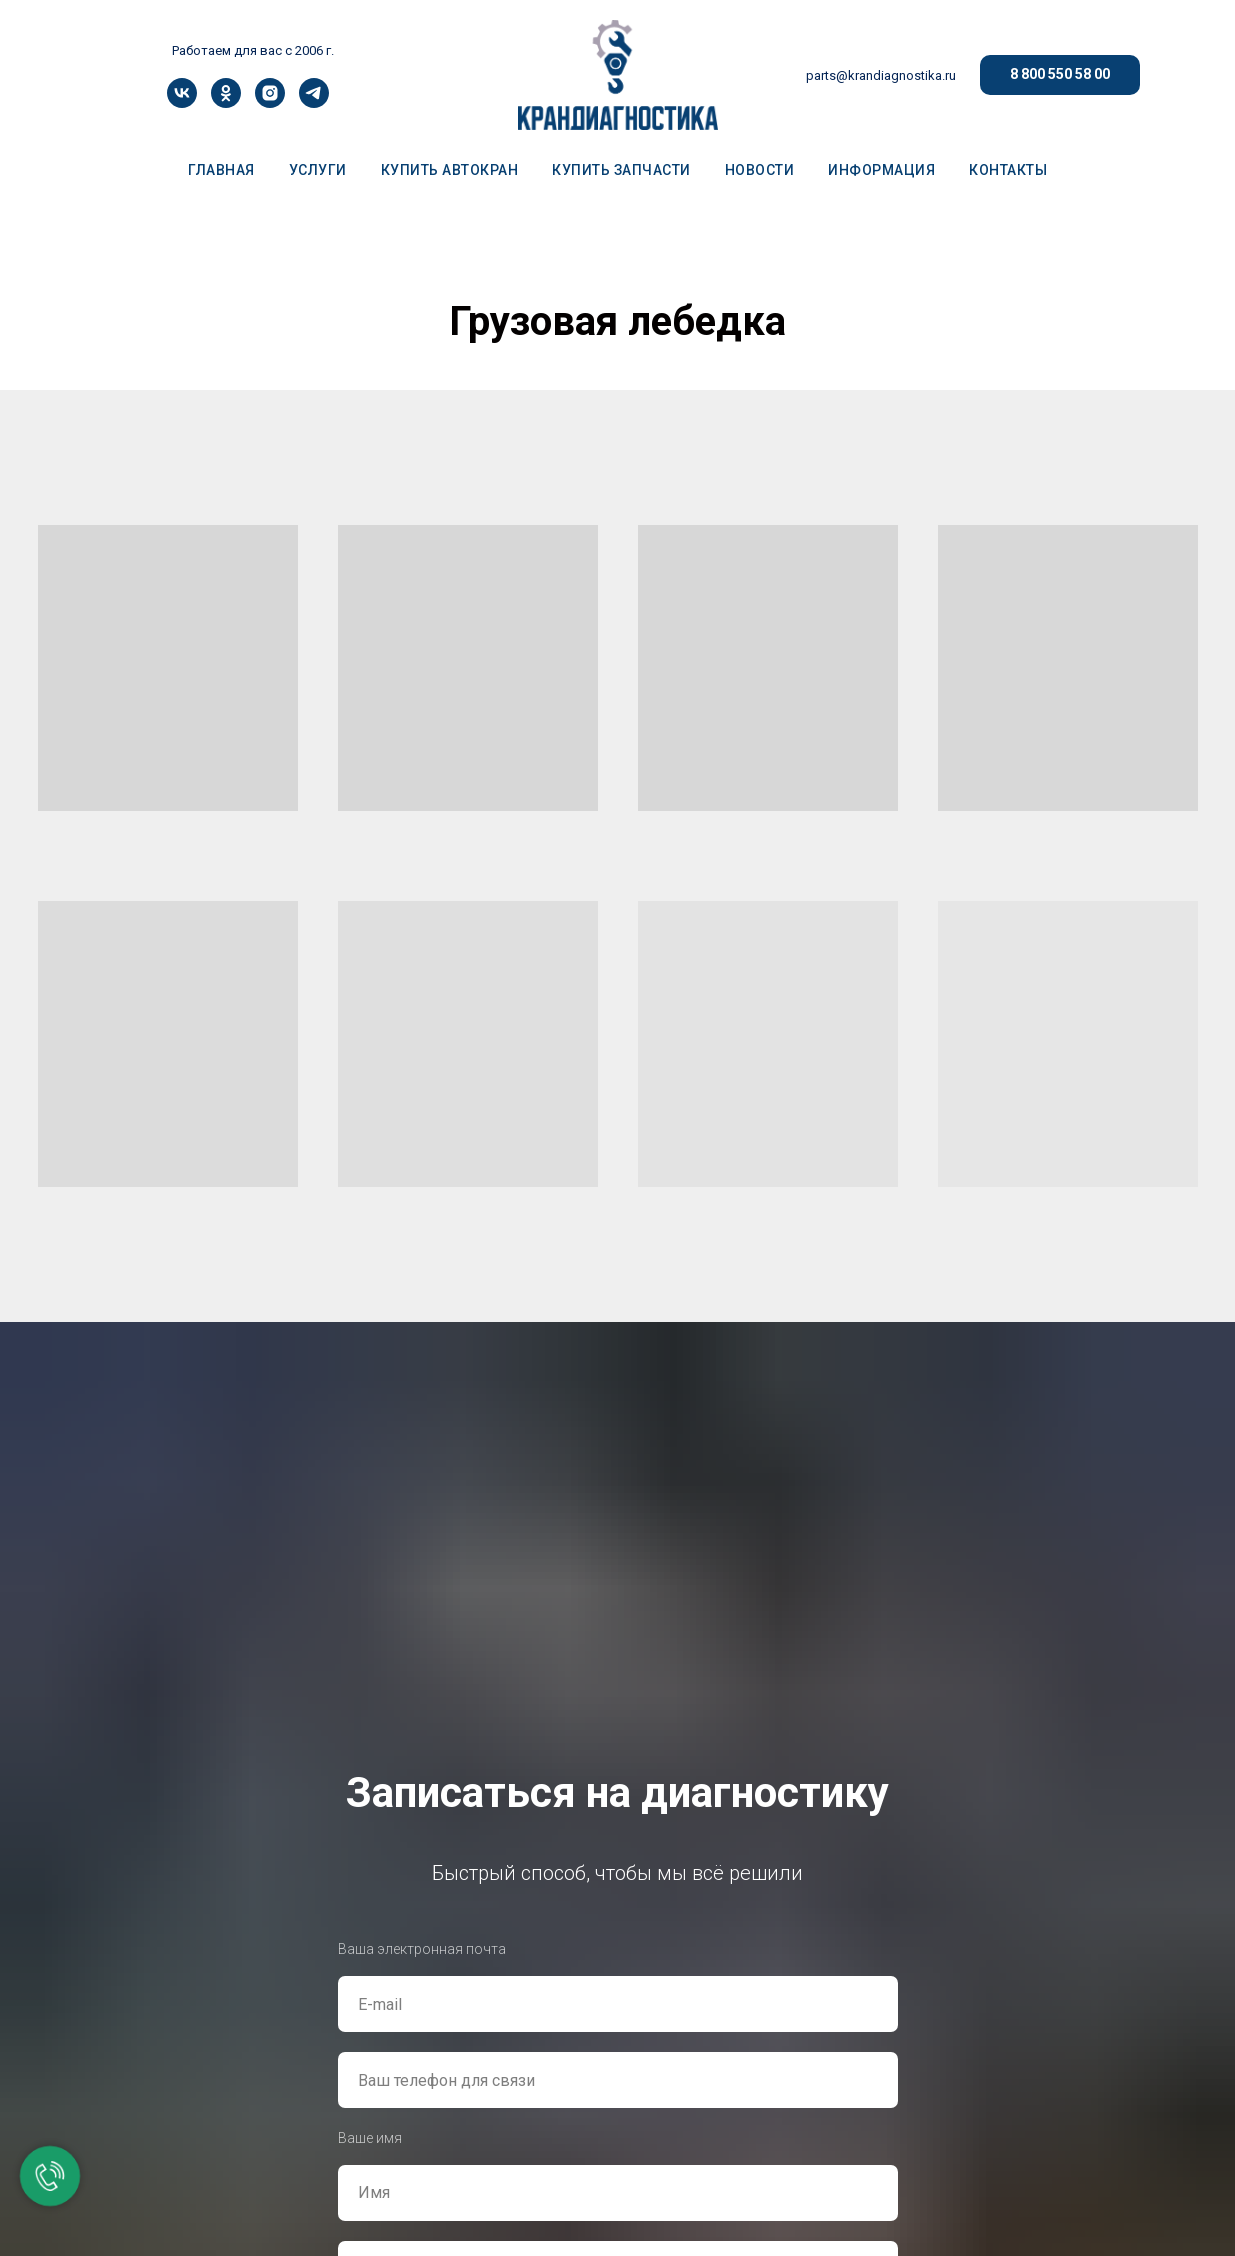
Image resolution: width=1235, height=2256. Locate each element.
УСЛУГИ (318, 170)
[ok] (226, 102)
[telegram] (314, 102)
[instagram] (270, 102)
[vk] (182, 102)
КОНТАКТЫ (1008, 170)
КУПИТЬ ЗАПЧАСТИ (621, 170)
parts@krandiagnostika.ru (881, 75)
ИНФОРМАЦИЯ (881, 170)
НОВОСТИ (760, 170)
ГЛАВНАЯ (221, 170)
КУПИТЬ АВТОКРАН (450, 170)
